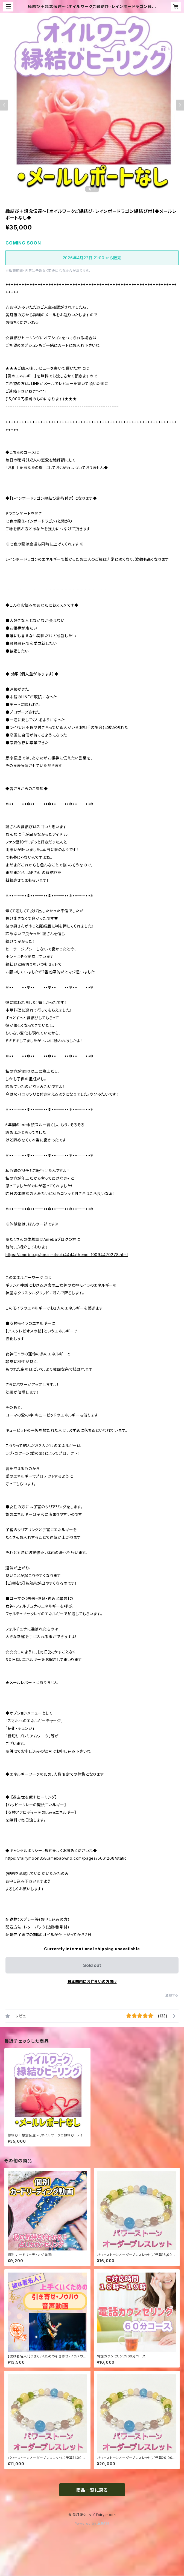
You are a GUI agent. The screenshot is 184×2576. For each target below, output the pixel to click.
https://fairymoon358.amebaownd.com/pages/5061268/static (66, 1858)
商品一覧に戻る (92, 2490)
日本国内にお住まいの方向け (92, 1981)
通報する (172, 1995)
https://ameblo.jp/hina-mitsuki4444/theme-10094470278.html (66, 1254)
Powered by (92, 2523)
